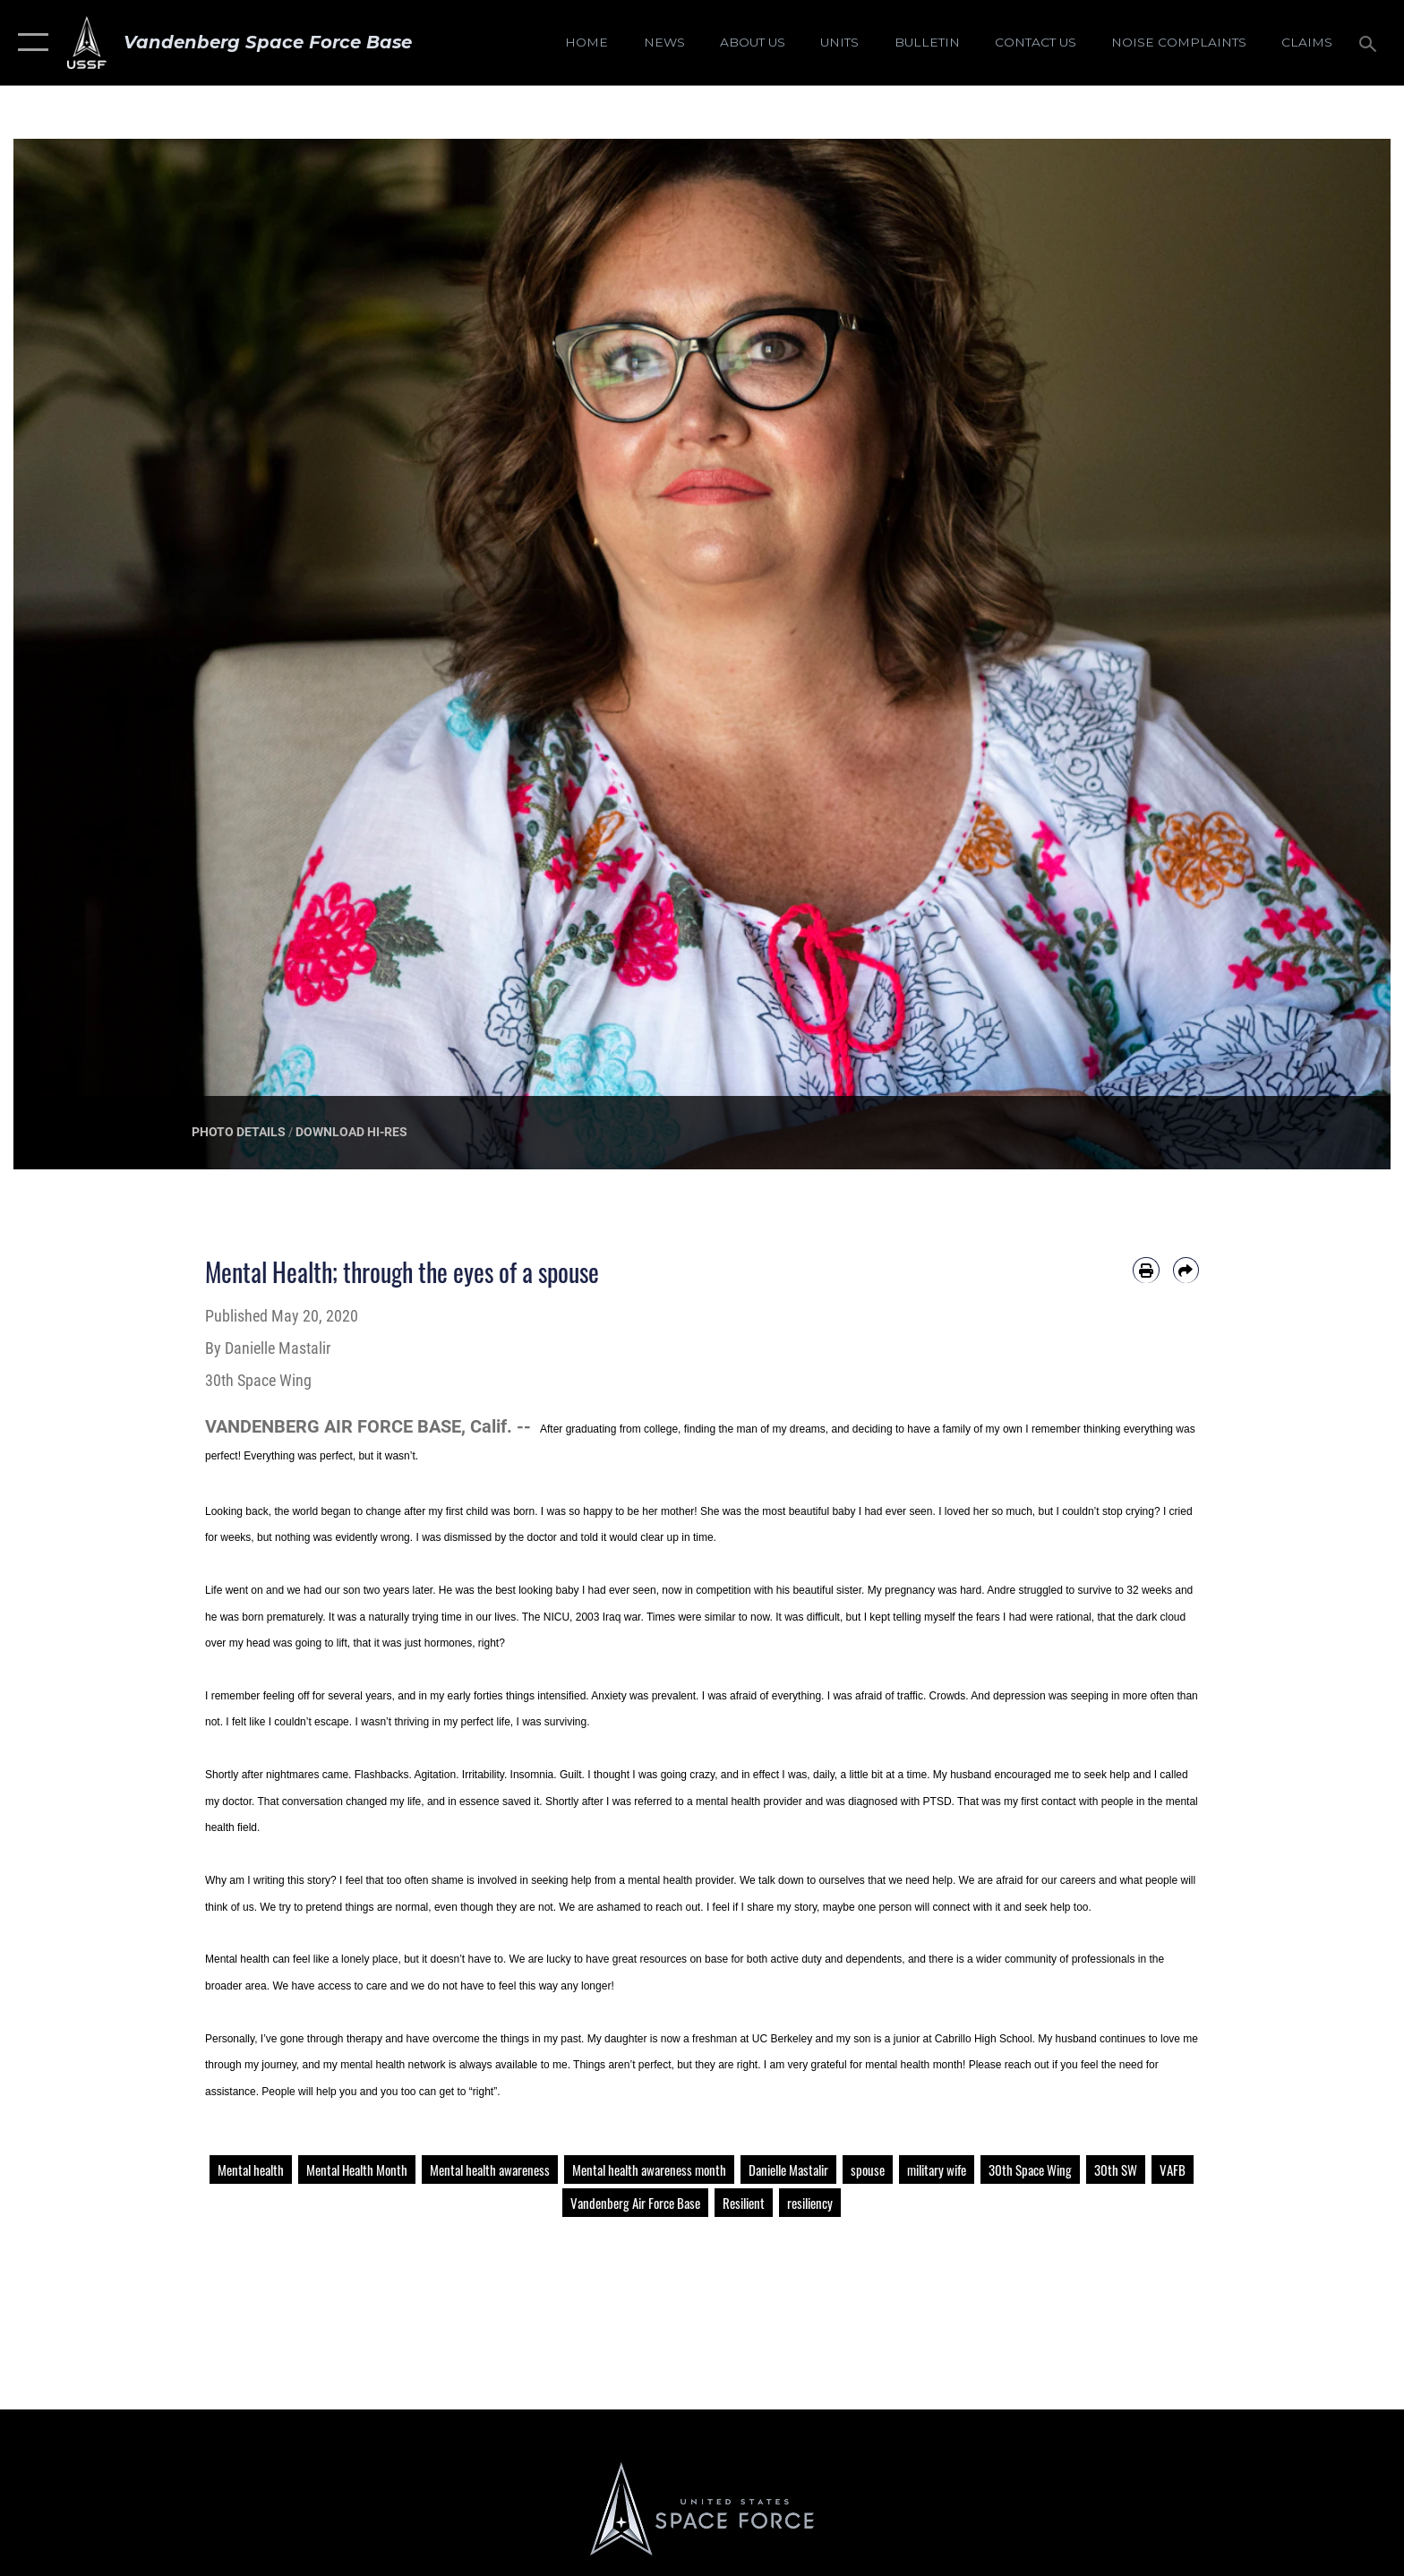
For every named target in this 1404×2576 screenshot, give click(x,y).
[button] (29, 42)
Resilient (744, 2202)
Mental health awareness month (649, 2169)
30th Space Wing (1030, 2169)
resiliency (810, 2202)
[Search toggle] (1370, 42)
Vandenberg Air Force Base (635, 2202)
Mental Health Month (356, 2169)
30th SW (1115, 2169)
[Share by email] (1186, 1270)
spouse (868, 2169)
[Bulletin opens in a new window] (926, 42)
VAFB (1173, 2169)
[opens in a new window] (1178, 42)
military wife (936, 2169)
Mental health (251, 2169)
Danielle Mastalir (788, 2169)
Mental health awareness (490, 2169)
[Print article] (1146, 1270)
